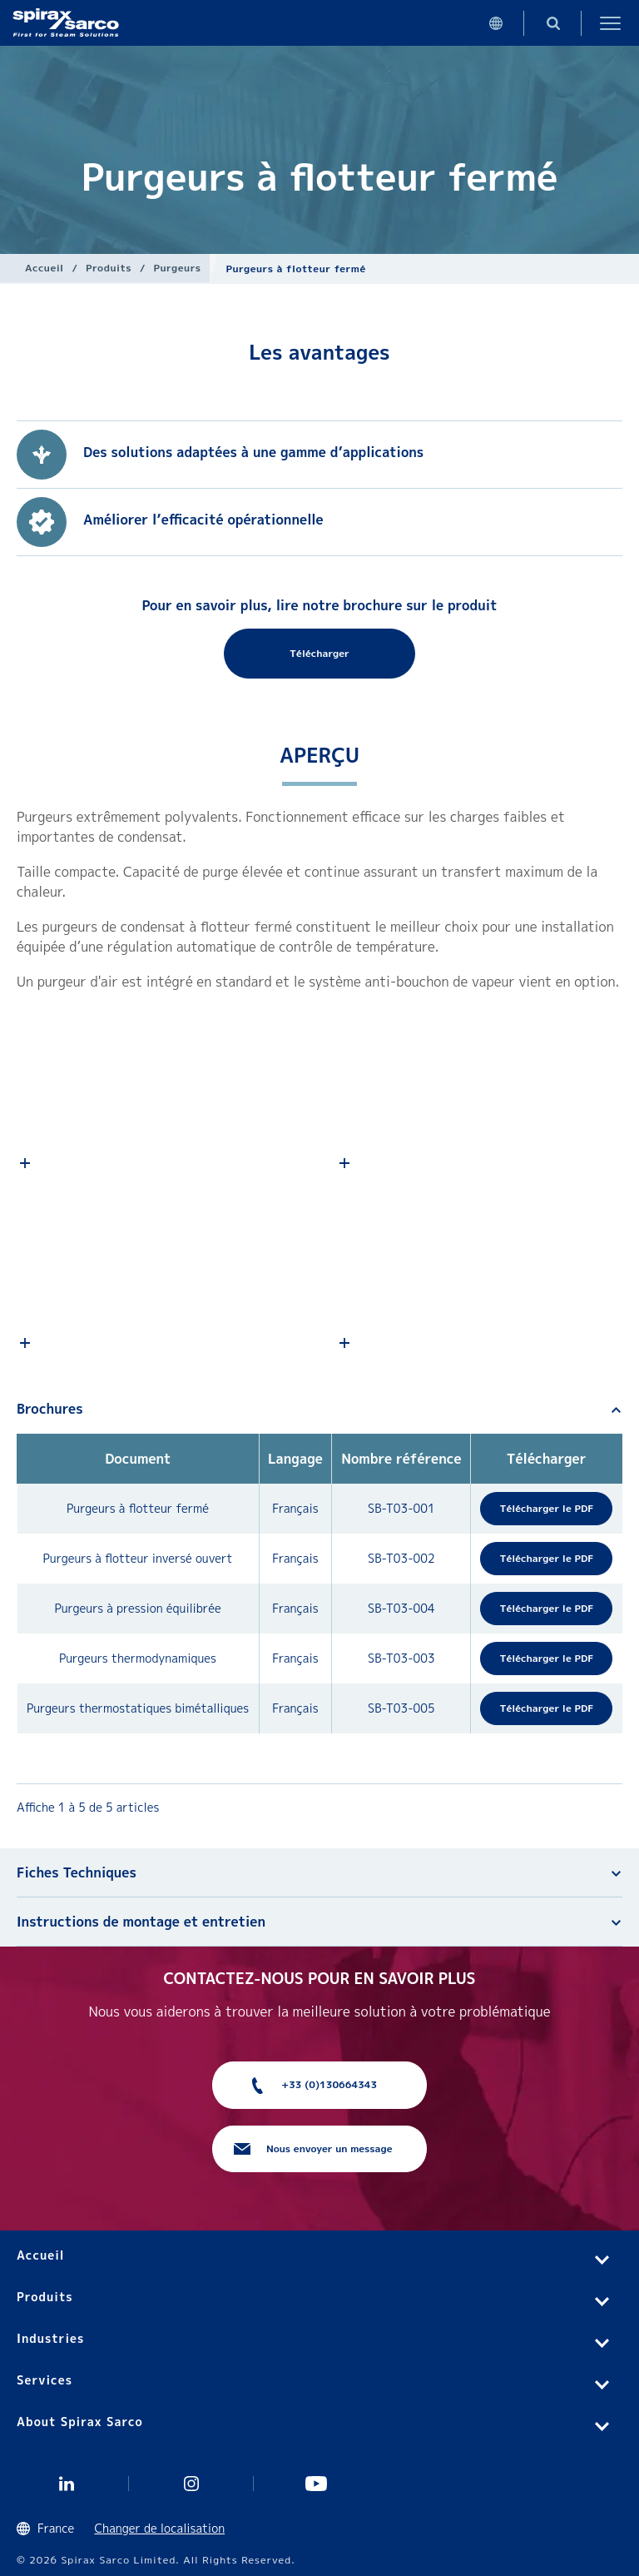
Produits (108, 268)
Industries (50, 2338)
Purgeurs (177, 268)
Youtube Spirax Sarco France (316, 2483)
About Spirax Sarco (80, 2421)
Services (44, 2380)
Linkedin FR (66, 2483)
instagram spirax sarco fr (191, 2483)
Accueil (44, 268)
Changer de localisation (159, 2528)
